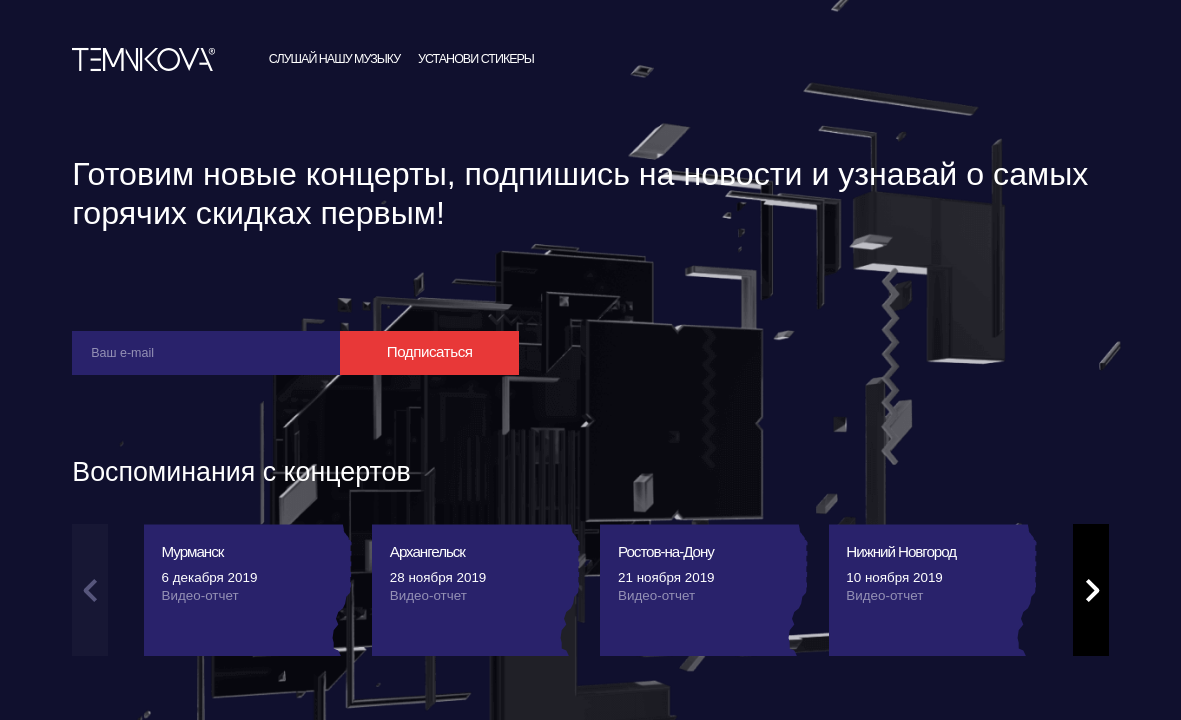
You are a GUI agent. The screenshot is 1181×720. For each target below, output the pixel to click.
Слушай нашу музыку (334, 110)
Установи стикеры (476, 110)
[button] (1091, 640)
